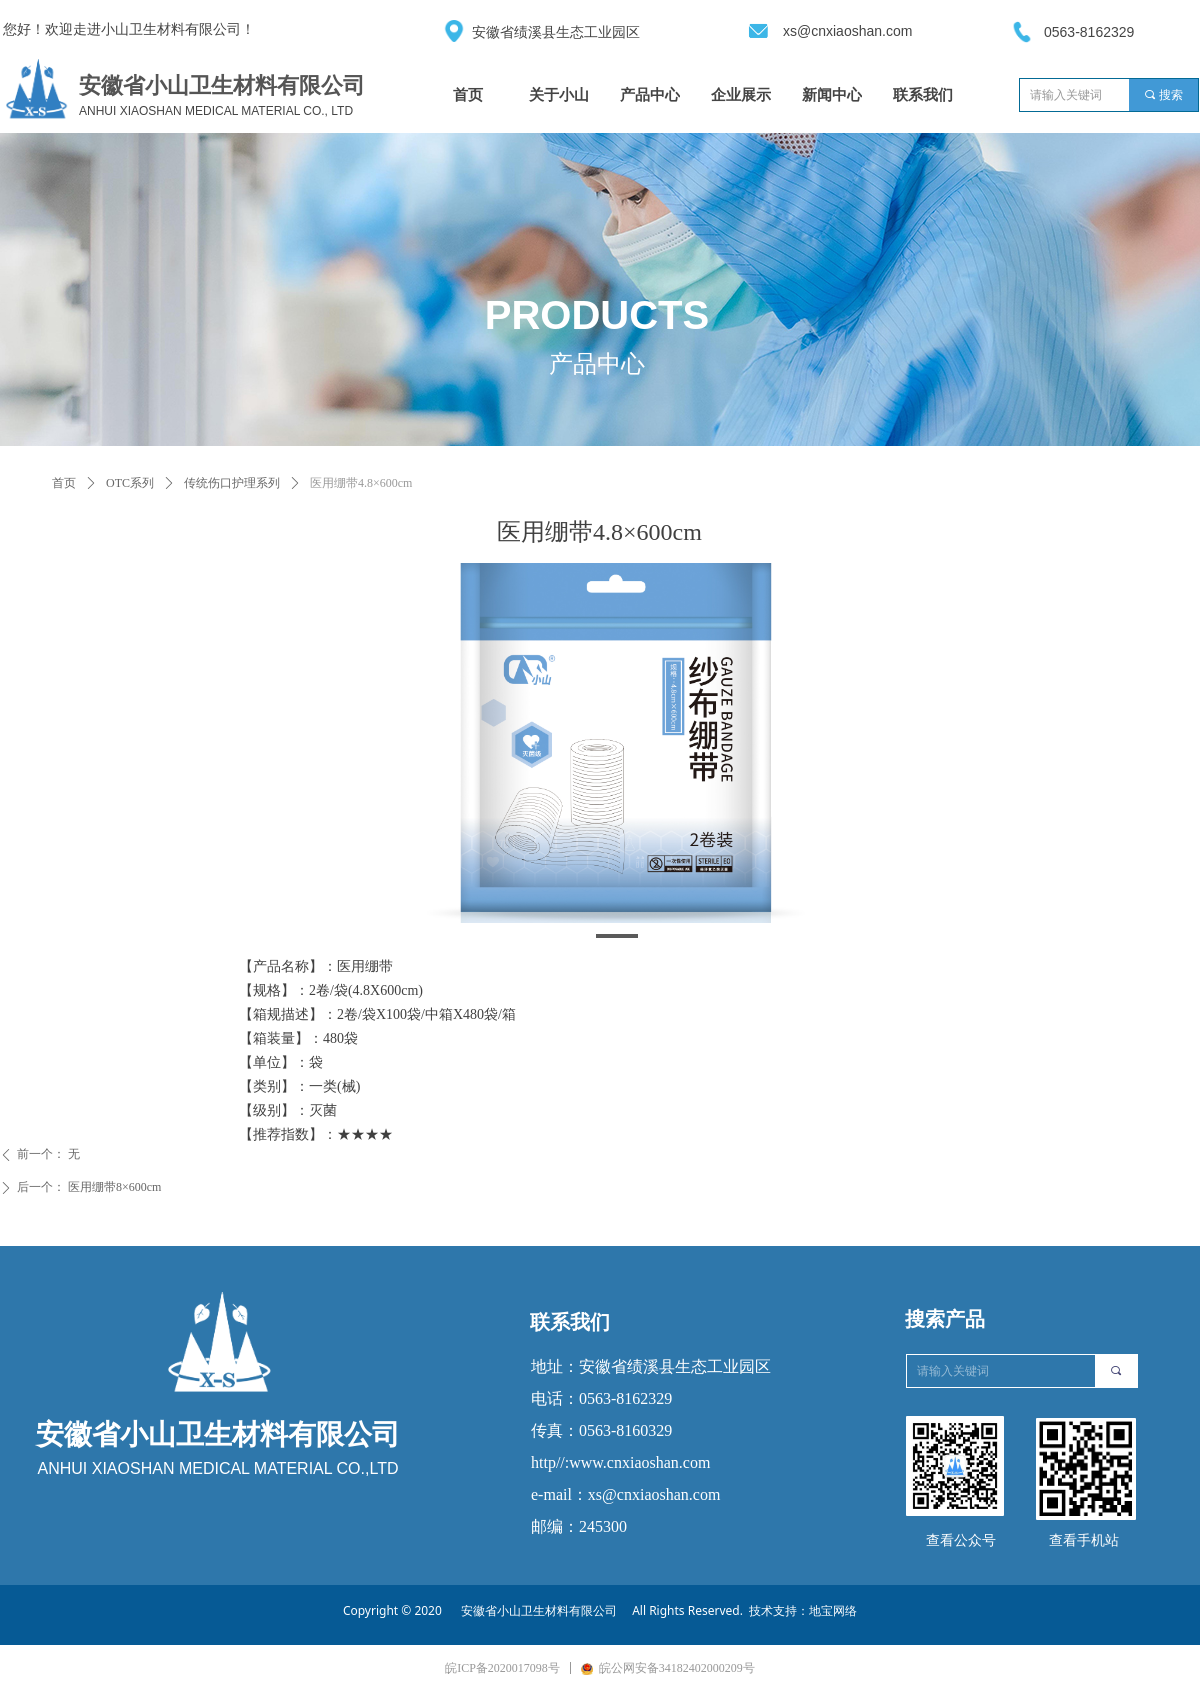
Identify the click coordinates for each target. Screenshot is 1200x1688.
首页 (64, 483)
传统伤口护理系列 (232, 483)
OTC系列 (130, 483)
